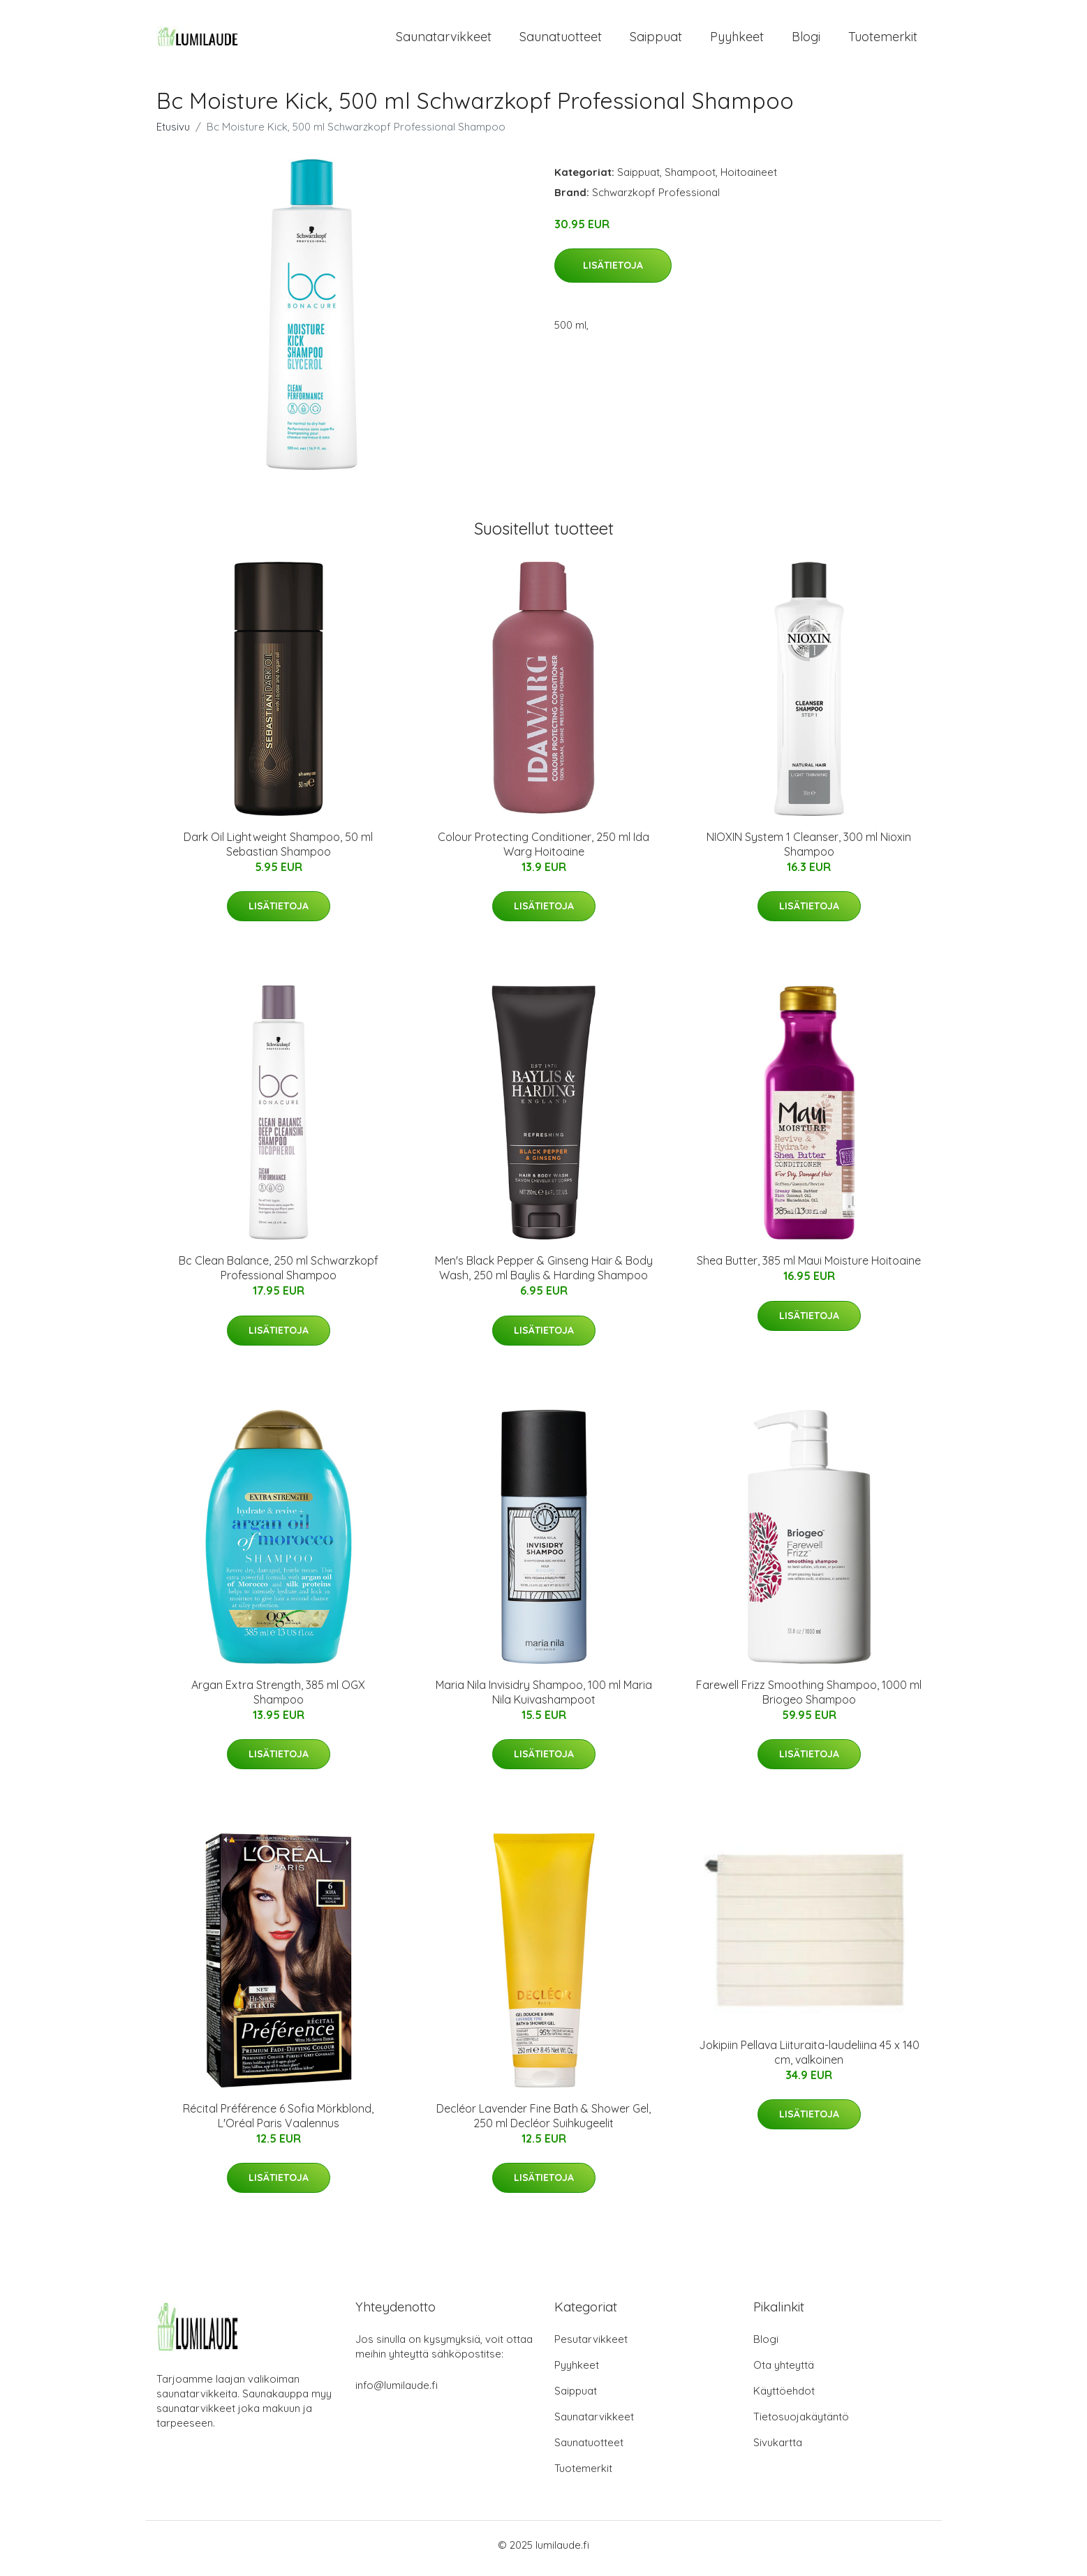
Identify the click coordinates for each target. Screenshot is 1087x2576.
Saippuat (656, 40)
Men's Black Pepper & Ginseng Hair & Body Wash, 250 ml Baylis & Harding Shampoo (544, 1275)
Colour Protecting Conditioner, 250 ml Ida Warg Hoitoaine (543, 851)
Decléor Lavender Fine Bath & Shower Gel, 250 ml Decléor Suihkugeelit (543, 2122)
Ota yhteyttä (783, 2371)
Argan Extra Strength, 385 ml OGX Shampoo (278, 1699)
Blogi (806, 40)
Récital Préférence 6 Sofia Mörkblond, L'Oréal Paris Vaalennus (278, 2122)
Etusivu (173, 133)
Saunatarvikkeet (443, 40)
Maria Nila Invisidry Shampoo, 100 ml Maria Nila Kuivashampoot (544, 1699)
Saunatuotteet (560, 40)
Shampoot (690, 179)
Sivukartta (777, 2449)
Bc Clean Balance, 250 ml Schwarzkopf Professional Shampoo (278, 1275)
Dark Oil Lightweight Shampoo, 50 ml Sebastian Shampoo (278, 851)
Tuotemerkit (882, 40)
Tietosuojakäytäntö (801, 2423)
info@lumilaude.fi (396, 2392)
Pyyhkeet (737, 40)
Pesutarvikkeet (591, 2346)
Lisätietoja (613, 273)
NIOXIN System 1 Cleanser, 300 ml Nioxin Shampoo (809, 851)
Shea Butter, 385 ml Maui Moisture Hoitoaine (809, 1268)
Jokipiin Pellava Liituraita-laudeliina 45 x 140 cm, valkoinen (809, 2059)
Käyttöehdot (784, 2397)
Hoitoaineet (748, 179)
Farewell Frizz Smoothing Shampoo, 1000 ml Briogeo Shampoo (809, 1699)
